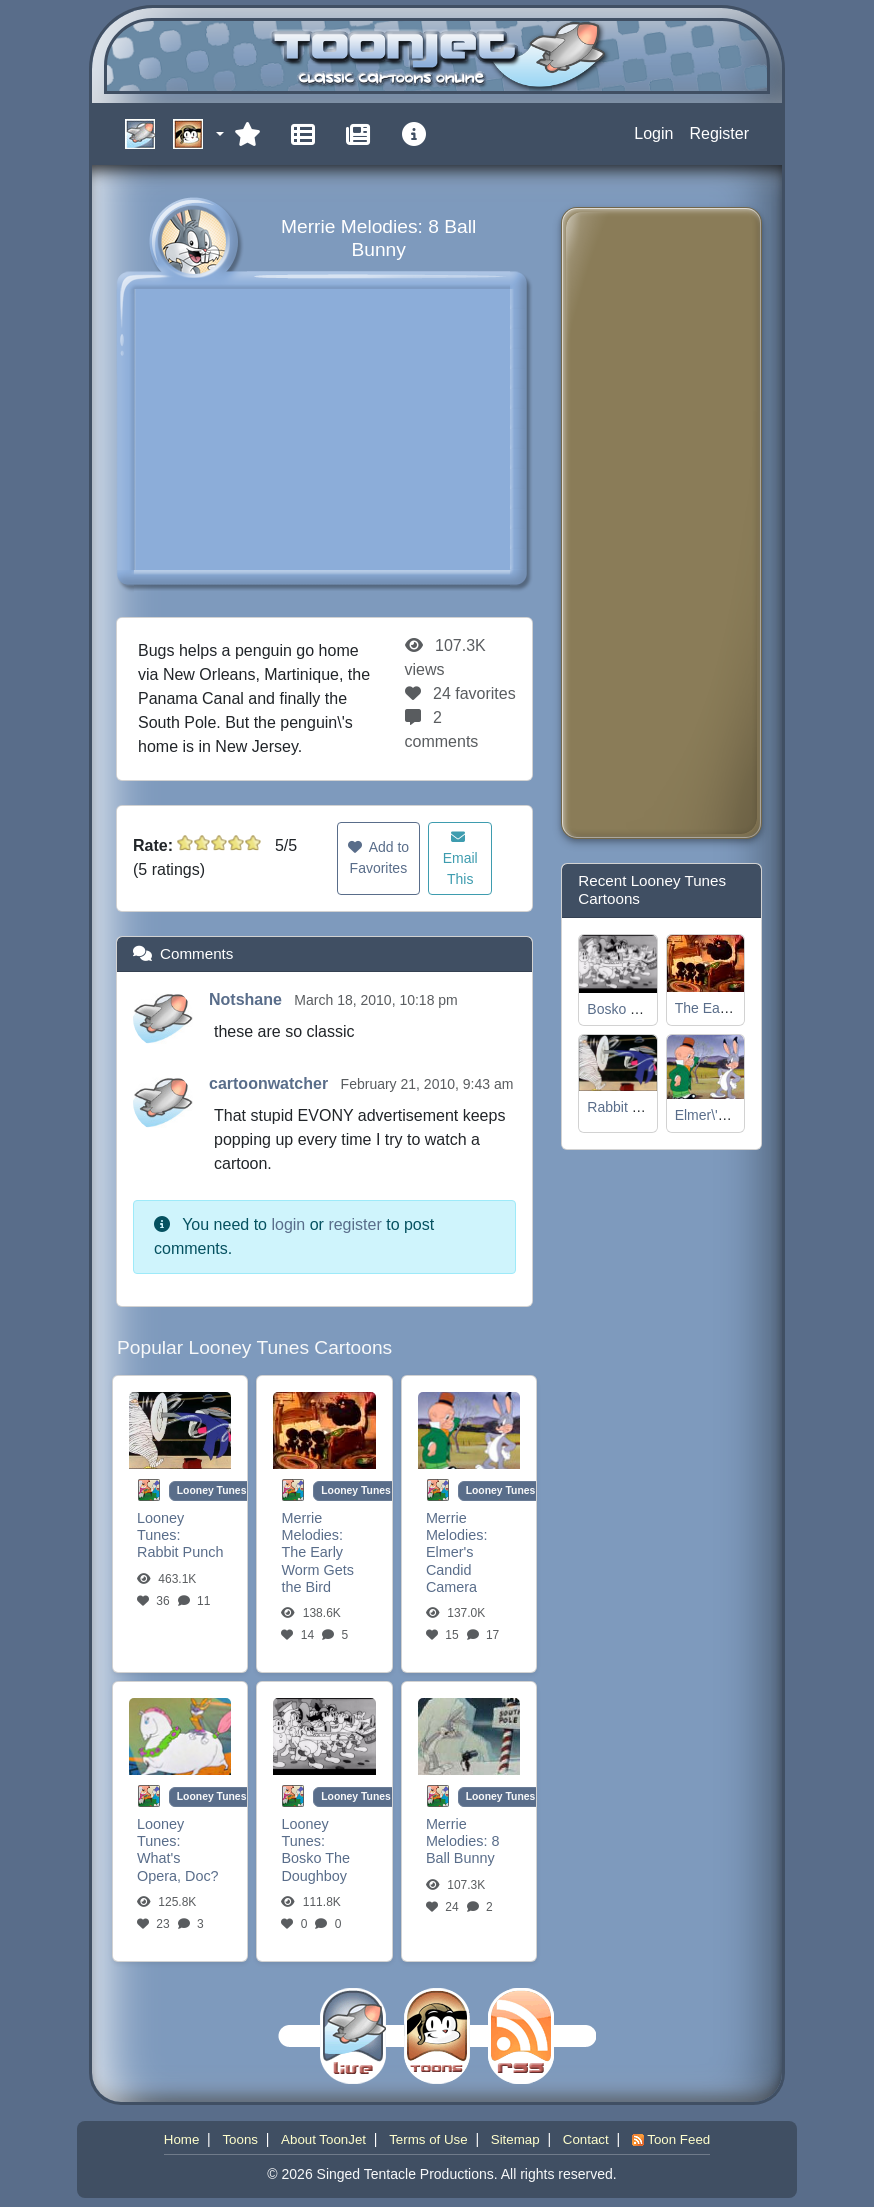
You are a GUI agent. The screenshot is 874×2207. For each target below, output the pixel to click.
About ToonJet (323, 2139)
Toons (240, 2139)
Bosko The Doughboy (315, 1866)
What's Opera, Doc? (178, 1866)
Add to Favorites (379, 857)
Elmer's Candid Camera (451, 1569)
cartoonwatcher (271, 1083)
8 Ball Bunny (463, 1849)
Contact (586, 2139)
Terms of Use (428, 2139)
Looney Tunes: (160, 1526)
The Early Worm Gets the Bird (317, 1569)
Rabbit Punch (180, 1552)
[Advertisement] (657, 523)
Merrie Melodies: (312, 1526)
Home (182, 2139)
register (354, 1224)
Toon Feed (671, 2139)
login (288, 1224)
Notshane (247, 999)
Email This (460, 858)
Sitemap (515, 2139)
